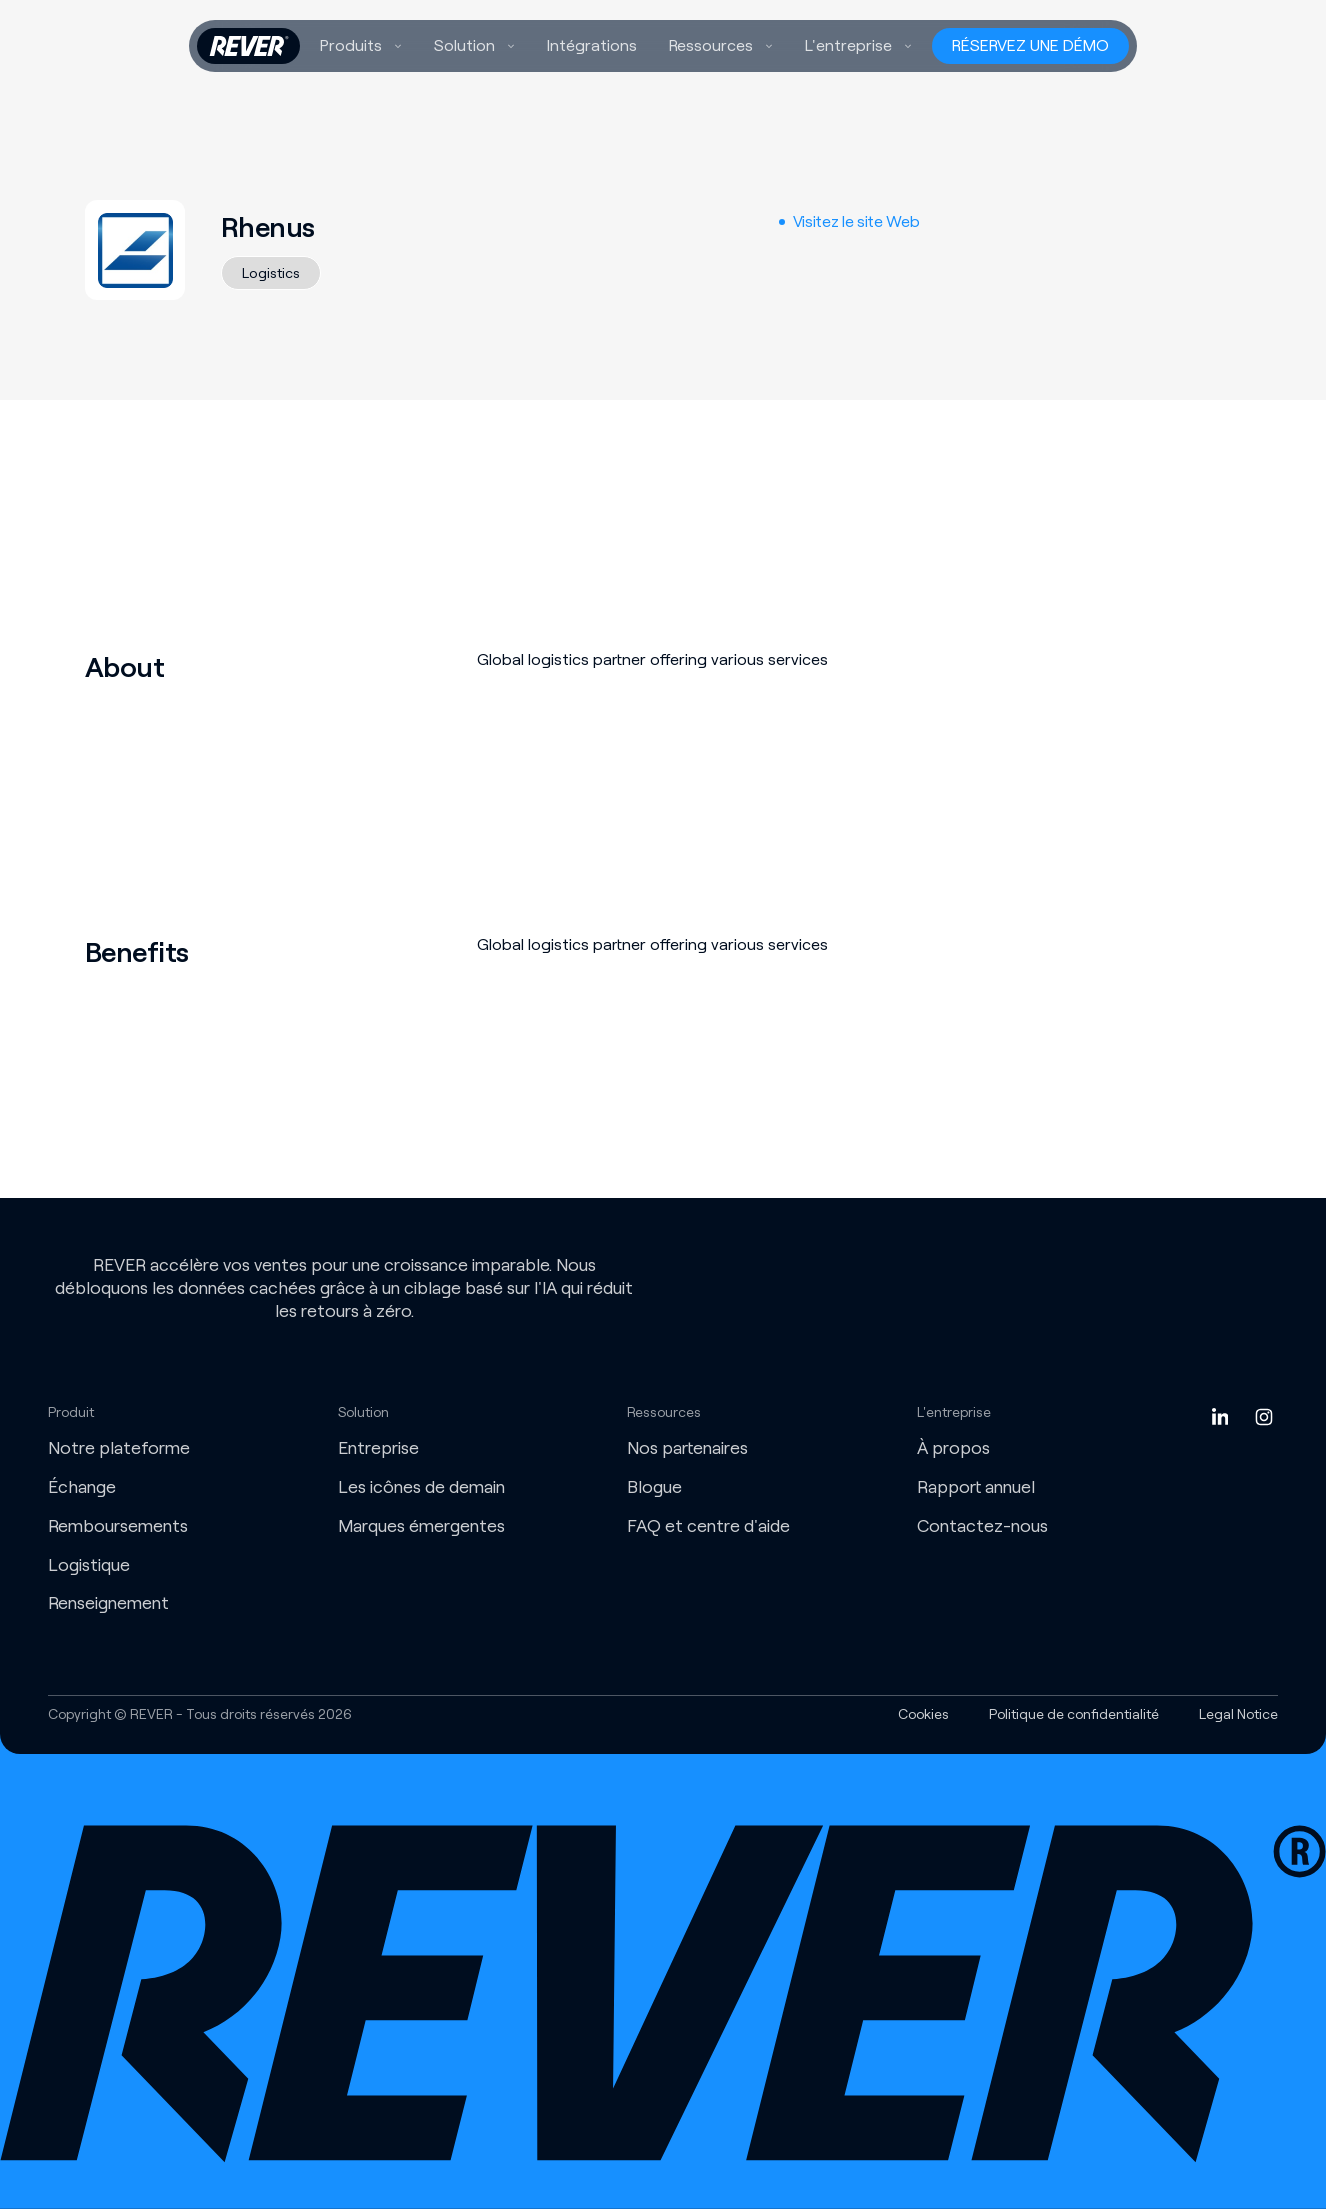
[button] (361, 46)
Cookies (923, 1714)
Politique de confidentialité (1074, 1714)
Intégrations (592, 45)
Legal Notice (1238, 1714)
